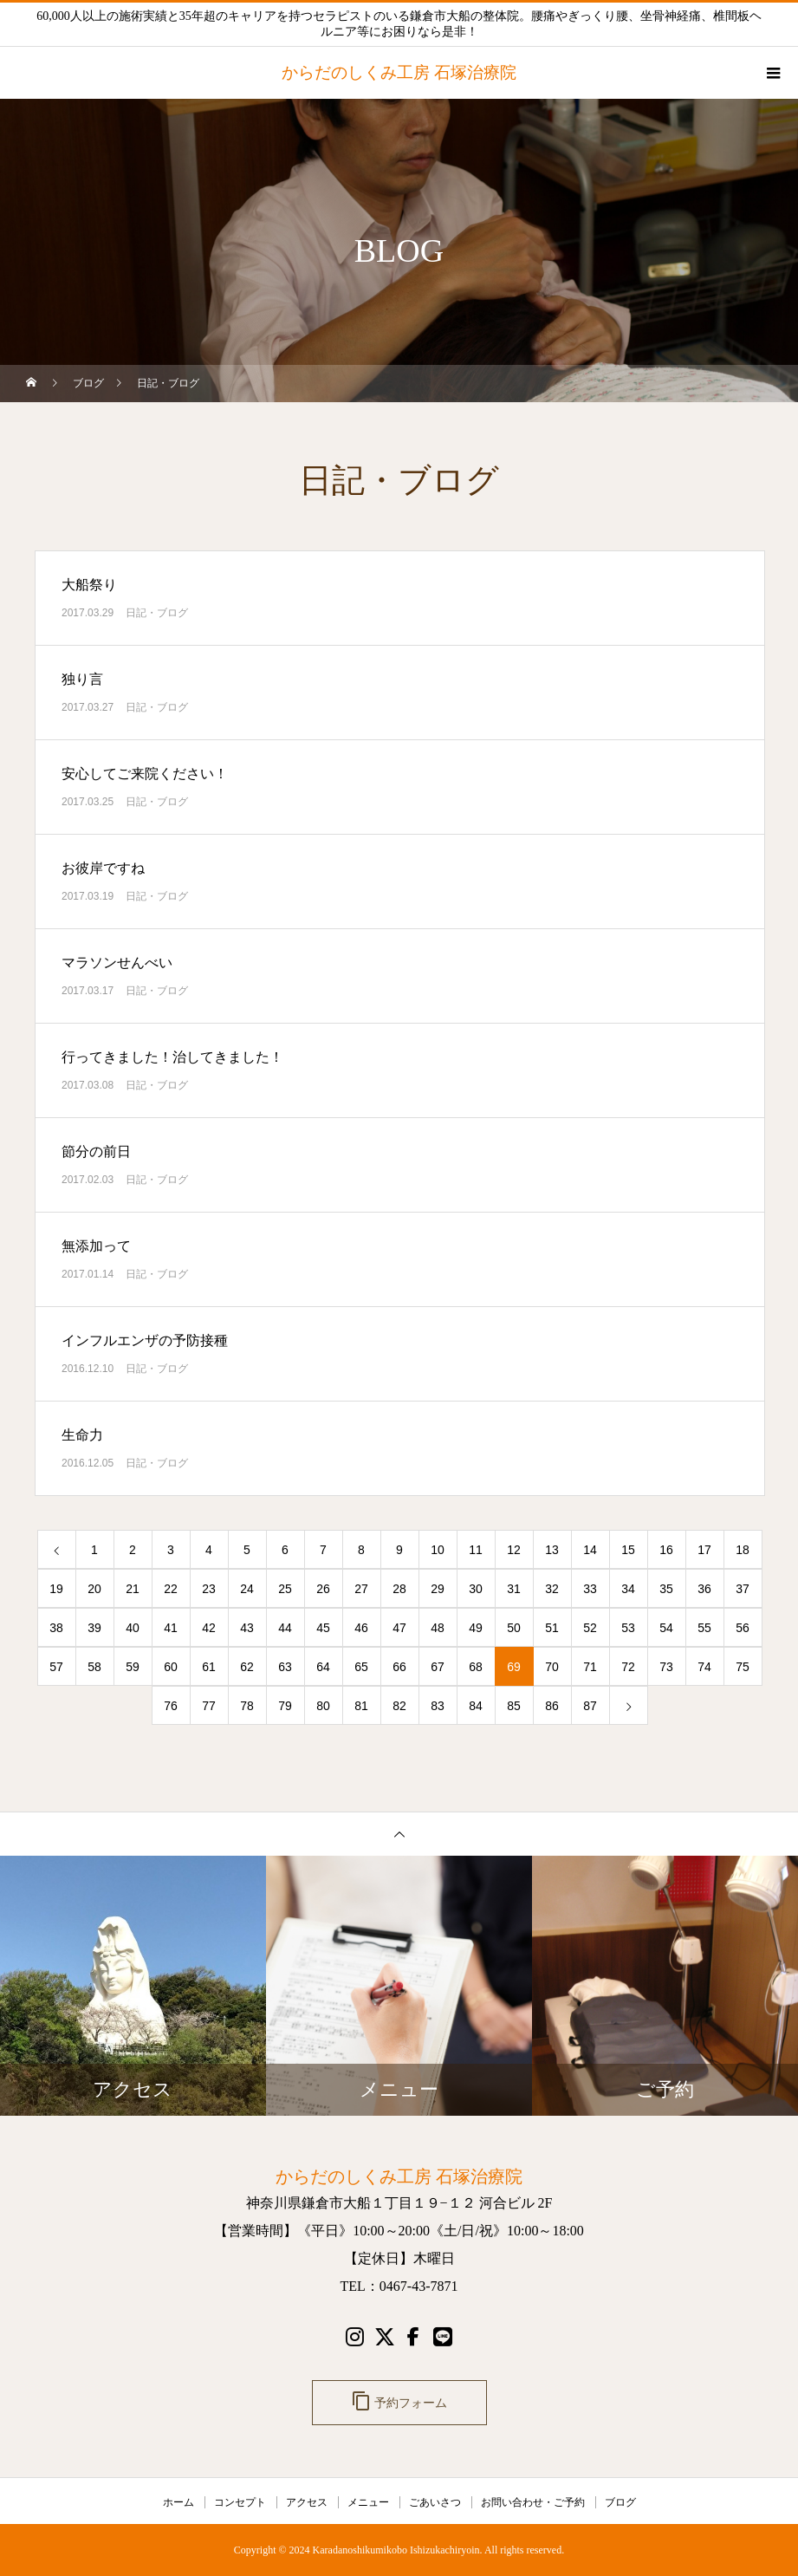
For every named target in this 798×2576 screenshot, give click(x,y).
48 (437, 1628)
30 (476, 1589)
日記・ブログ (157, 613)
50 (514, 1628)
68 (476, 1667)
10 (437, 1550)
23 (209, 1589)
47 (399, 1628)
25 (285, 1589)
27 (361, 1589)
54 (666, 1628)
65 (361, 1667)
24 (247, 1589)
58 (94, 1667)
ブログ (620, 2502)
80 (323, 1706)
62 (247, 1667)
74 (704, 1667)
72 (628, 1667)
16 (666, 1550)
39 (94, 1628)
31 (514, 1589)
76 (171, 1706)
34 (628, 1589)
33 (590, 1589)
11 (476, 1550)
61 (209, 1667)
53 (628, 1628)
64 (323, 1667)
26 (323, 1589)
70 (552, 1667)
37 (742, 1589)
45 (323, 1628)
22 (171, 1589)
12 (514, 1550)
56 (742, 1628)
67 (437, 1667)
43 (247, 1628)
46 (361, 1628)
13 (552, 1550)
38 (56, 1628)
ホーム (178, 2502)
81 (361, 1706)
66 (399, 1667)
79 (285, 1706)
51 (552, 1628)
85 (514, 1706)
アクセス (307, 2502)
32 (552, 1589)
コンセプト (240, 2502)
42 (209, 1628)
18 (742, 1550)
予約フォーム (399, 2401)
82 (399, 1706)
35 (666, 1589)
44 (285, 1628)
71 (590, 1667)
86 (552, 1706)
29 (437, 1589)
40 (132, 1628)
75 (742, 1667)
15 (628, 1550)
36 (704, 1589)
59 (132, 1667)
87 (590, 1706)
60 (171, 1667)
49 (476, 1628)
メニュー (368, 2502)
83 (437, 1706)
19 (56, 1589)
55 (704, 1628)
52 (590, 1628)
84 (476, 1706)
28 (399, 1589)
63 (285, 1667)
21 (132, 1589)
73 (666, 1667)
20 (94, 1589)
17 (704, 1550)
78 (247, 1706)
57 (56, 1667)
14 (590, 1550)
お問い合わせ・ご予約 (533, 2502)
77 (209, 1706)
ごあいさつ (435, 2502)
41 (171, 1628)
